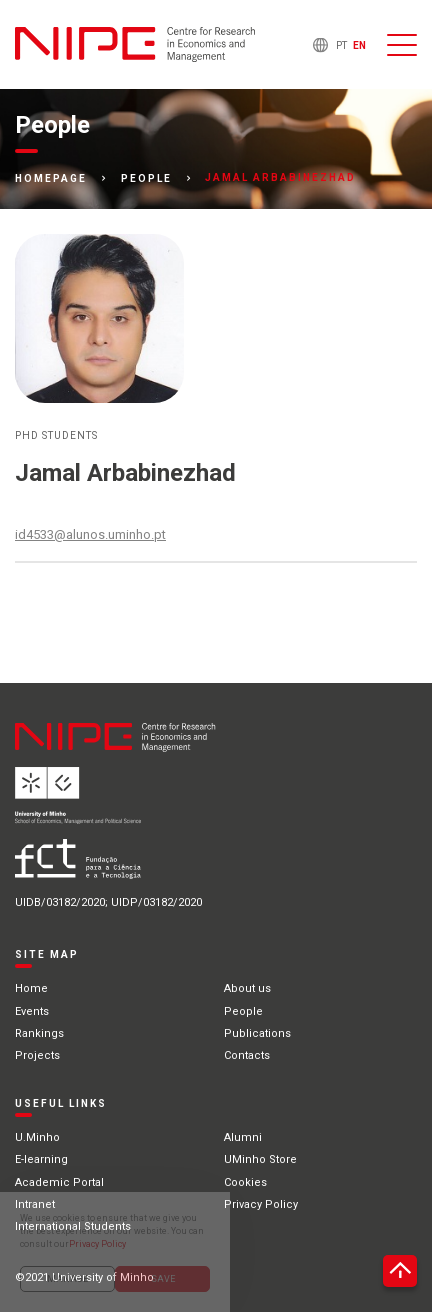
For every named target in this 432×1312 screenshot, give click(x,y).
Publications (257, 1033)
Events (32, 1011)
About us (247, 988)
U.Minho (37, 1137)
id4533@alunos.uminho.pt (90, 534)
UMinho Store (260, 1159)
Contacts (247, 1055)
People (146, 179)
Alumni (243, 1137)
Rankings (39, 1033)
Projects (37, 1055)
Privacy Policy (261, 1204)
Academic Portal (59, 1182)
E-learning (41, 1159)
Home (31, 988)
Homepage (51, 179)
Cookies (245, 1182)
